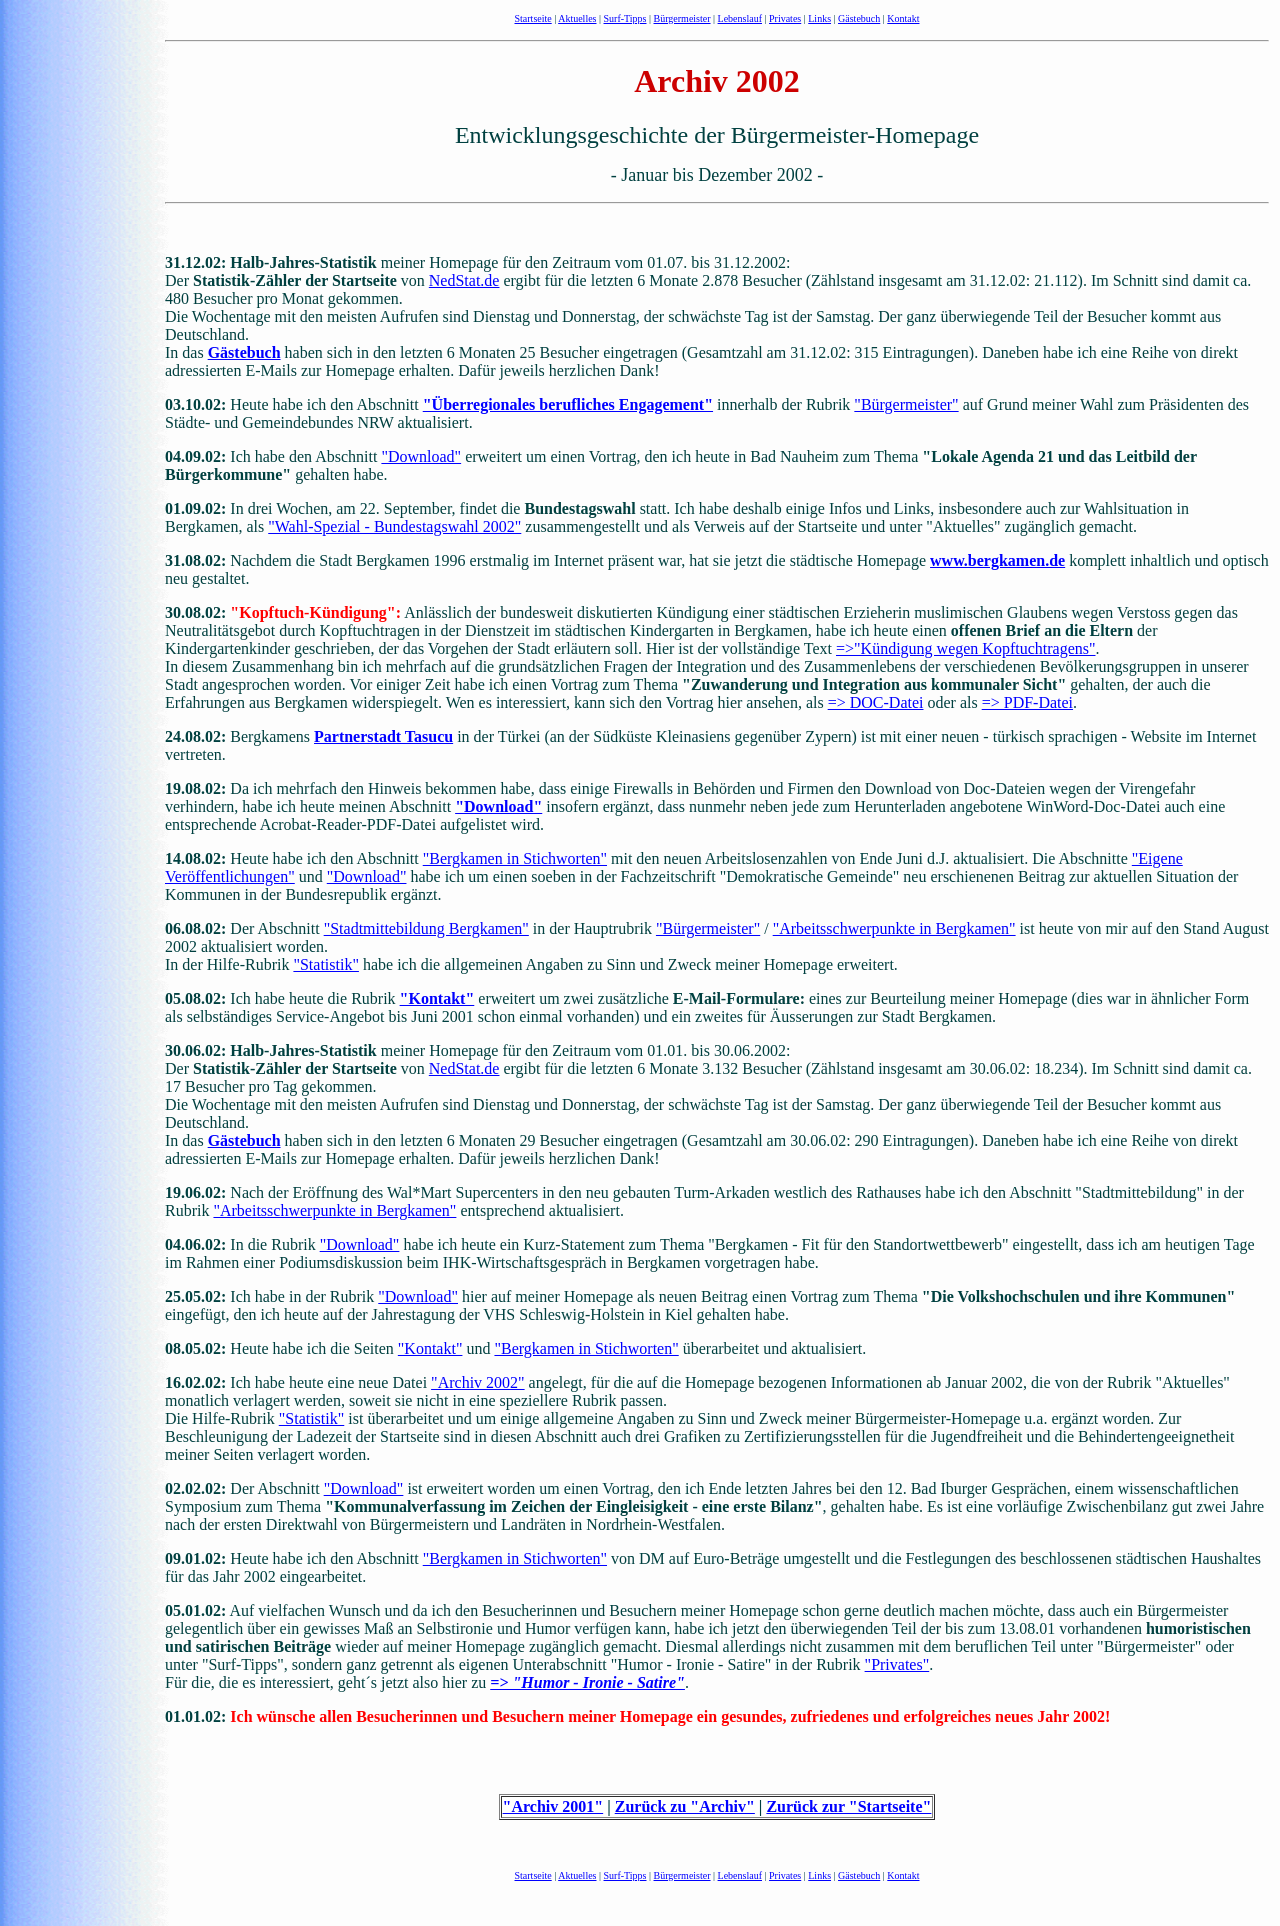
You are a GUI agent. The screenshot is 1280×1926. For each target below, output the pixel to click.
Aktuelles (577, 18)
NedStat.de (464, 280)
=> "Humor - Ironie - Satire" (587, 1682)
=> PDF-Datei (1027, 702)
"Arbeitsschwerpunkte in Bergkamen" (894, 928)
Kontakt (903, 18)
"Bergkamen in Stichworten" (515, 858)
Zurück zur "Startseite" (848, 1806)
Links (819, 18)
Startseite (533, 18)
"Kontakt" (437, 998)
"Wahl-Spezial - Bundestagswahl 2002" (394, 526)
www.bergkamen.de (997, 560)
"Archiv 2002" (478, 1382)
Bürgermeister (682, 18)
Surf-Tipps (625, 18)
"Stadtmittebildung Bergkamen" (426, 928)
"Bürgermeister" (906, 404)
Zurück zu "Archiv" (685, 1806)
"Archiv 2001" (553, 1806)
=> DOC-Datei (876, 702)
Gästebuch (859, 18)
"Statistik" (326, 964)
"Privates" (897, 1664)
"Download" (421, 456)
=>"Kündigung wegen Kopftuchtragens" (966, 648)
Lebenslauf (740, 18)
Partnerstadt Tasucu (383, 736)
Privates (785, 18)
